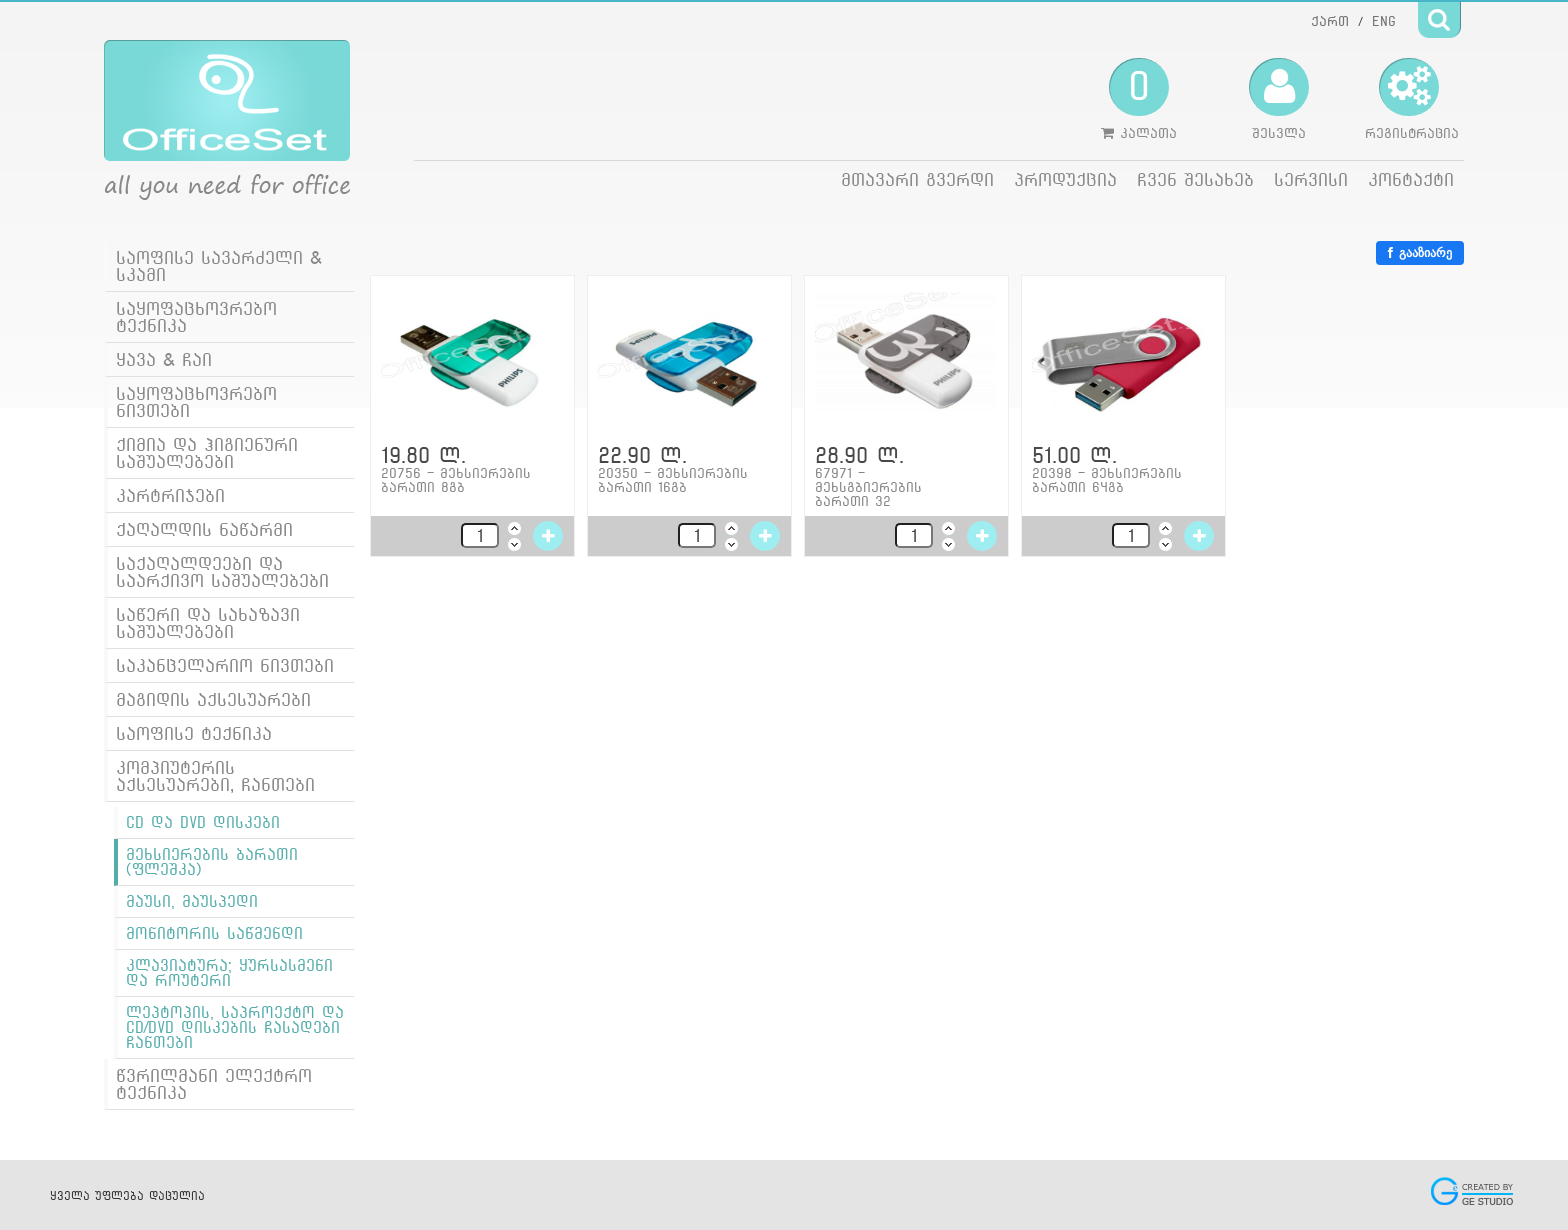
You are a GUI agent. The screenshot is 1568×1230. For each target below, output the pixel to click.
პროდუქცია (1065, 179)
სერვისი (1311, 179)
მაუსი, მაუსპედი (192, 901)
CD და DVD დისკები (203, 822)
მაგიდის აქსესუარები (213, 699)
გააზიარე (1420, 253)
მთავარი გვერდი (917, 179)
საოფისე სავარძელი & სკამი (219, 266)
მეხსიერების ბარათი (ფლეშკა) (212, 862)
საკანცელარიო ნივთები (225, 665)
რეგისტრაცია (1412, 99)
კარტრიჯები (170, 495)
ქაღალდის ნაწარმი (204, 529)
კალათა (1139, 99)
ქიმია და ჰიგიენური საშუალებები (207, 453)
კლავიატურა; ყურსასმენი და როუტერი (229, 973)
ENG (1384, 21)
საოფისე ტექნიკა (194, 733)
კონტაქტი (1411, 179)
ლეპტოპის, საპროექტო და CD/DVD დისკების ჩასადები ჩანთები (235, 1027)
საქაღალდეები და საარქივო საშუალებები (222, 572)
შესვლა (1279, 99)
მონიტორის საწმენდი (214, 933)
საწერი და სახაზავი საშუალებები (208, 623)
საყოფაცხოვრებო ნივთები (196, 402)
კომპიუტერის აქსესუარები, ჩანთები (215, 776)
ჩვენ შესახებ (1195, 179)
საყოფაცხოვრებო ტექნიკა (196, 317)
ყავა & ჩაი (164, 359)
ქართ (1330, 21)
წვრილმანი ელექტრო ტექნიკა (214, 1084)
